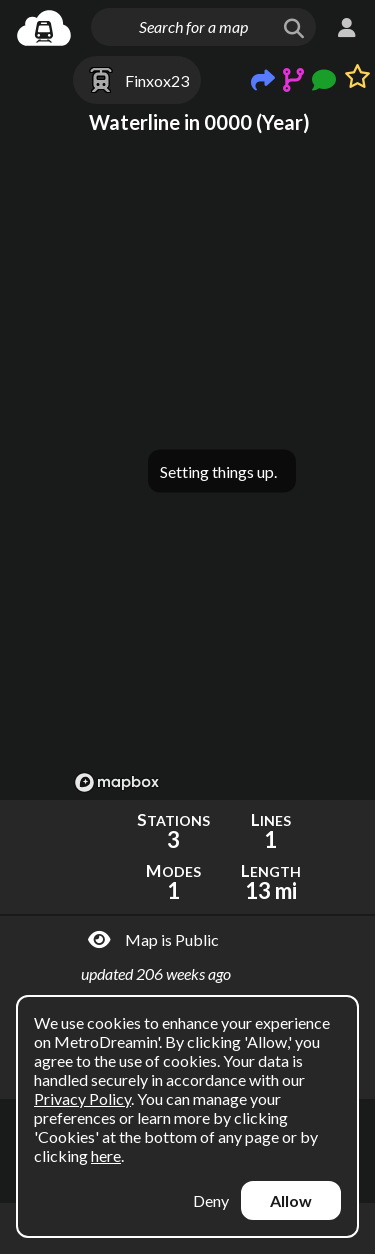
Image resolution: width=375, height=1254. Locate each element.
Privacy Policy (82, 1098)
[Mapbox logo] (117, 782)
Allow (291, 1200)
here (106, 1155)
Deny (211, 1200)
